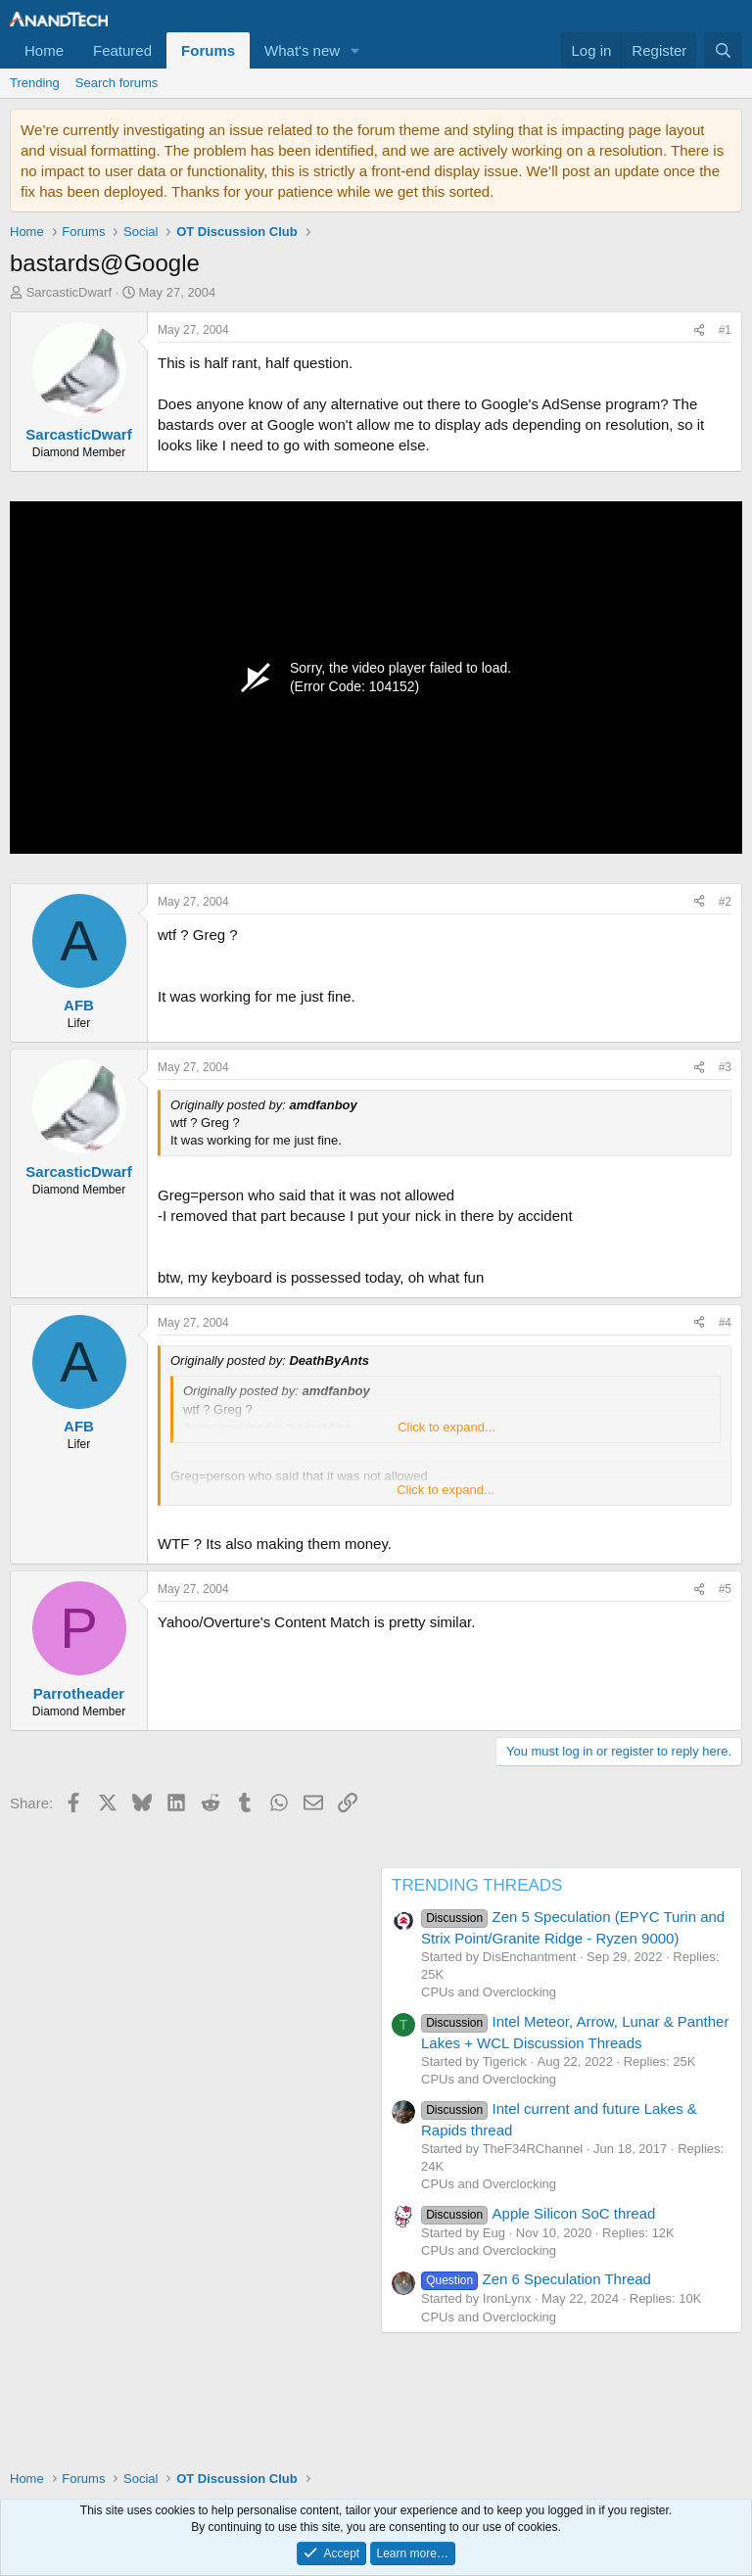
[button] (355, 50)
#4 (725, 1323)
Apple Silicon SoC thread (538, 2213)
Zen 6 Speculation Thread (536, 2279)
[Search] (723, 50)
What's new (302, 50)
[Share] (699, 330)
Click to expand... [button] (446, 1427)
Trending (35, 82)
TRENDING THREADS (477, 1885)
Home (44, 50)
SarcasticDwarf (69, 292)
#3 (725, 1067)
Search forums (117, 82)
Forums (208, 50)
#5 (725, 1589)
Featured (122, 50)
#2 (725, 902)
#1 (725, 330)
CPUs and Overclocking (488, 1992)
